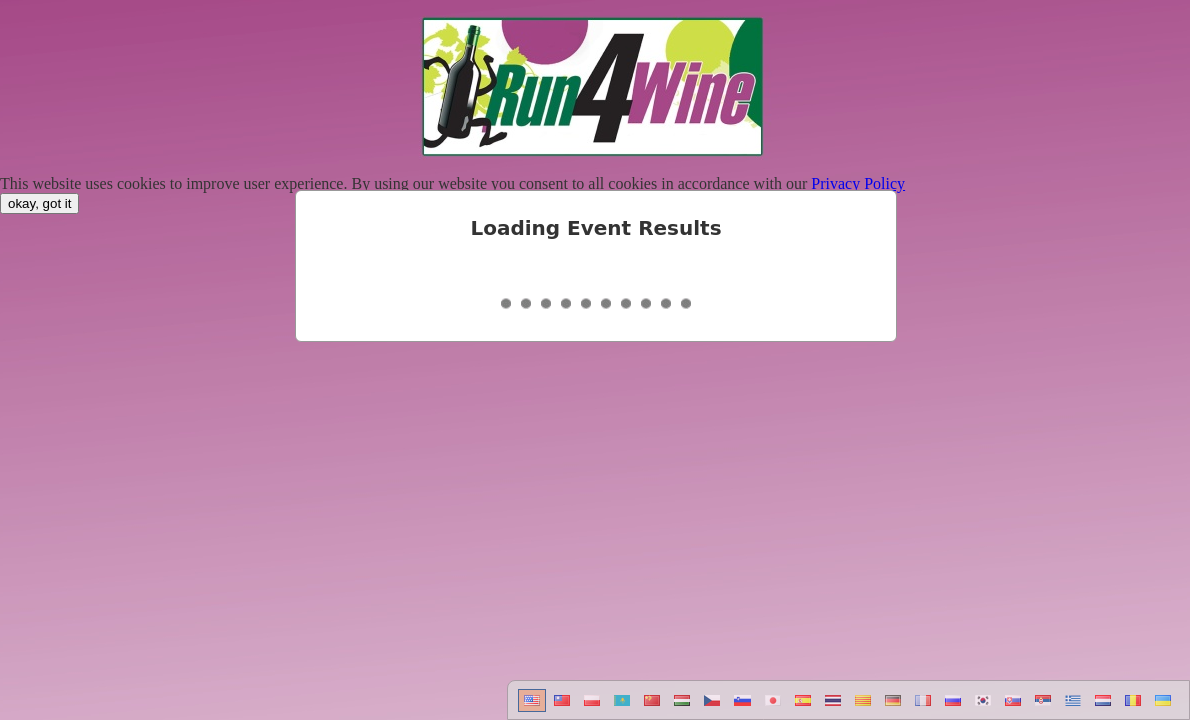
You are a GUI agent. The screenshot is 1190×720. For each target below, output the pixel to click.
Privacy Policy (858, 183)
